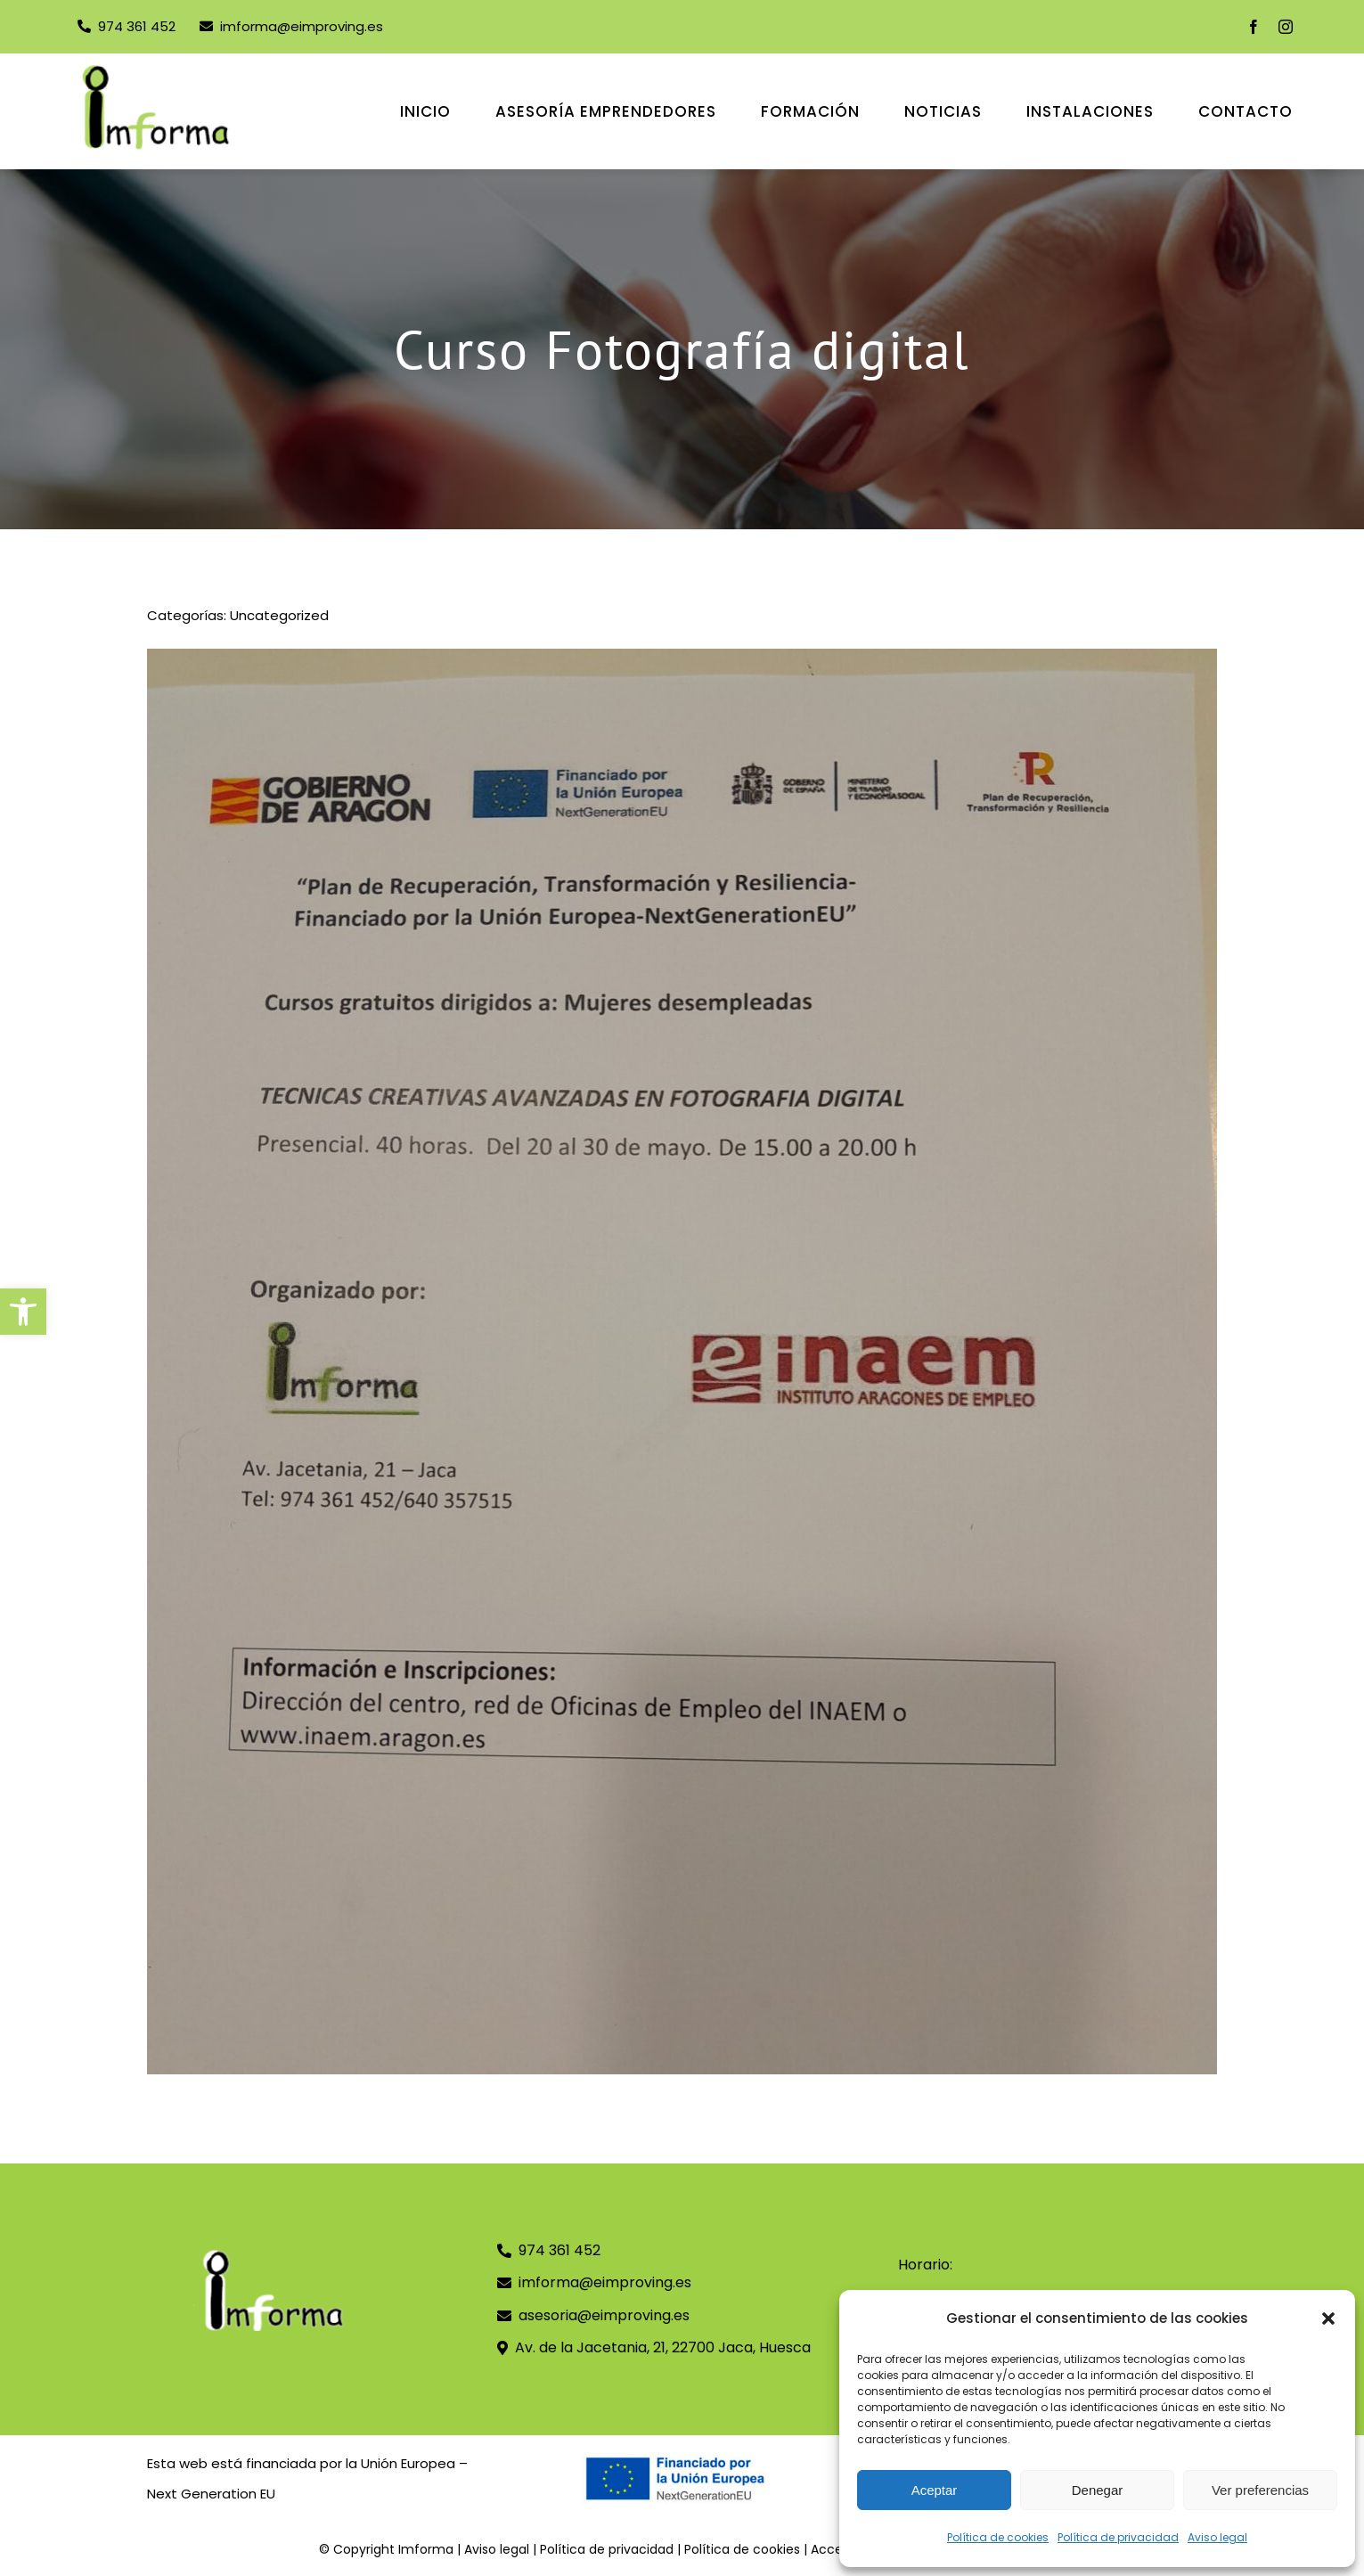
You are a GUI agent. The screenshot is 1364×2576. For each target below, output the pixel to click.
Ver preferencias (1260, 2490)
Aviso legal (1217, 2537)
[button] (23, 1311)
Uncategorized (279, 615)
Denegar (1097, 2490)
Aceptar (934, 2490)
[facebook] (1253, 27)
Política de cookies (998, 2537)
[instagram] (1285, 27)
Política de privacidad (1118, 2537)
